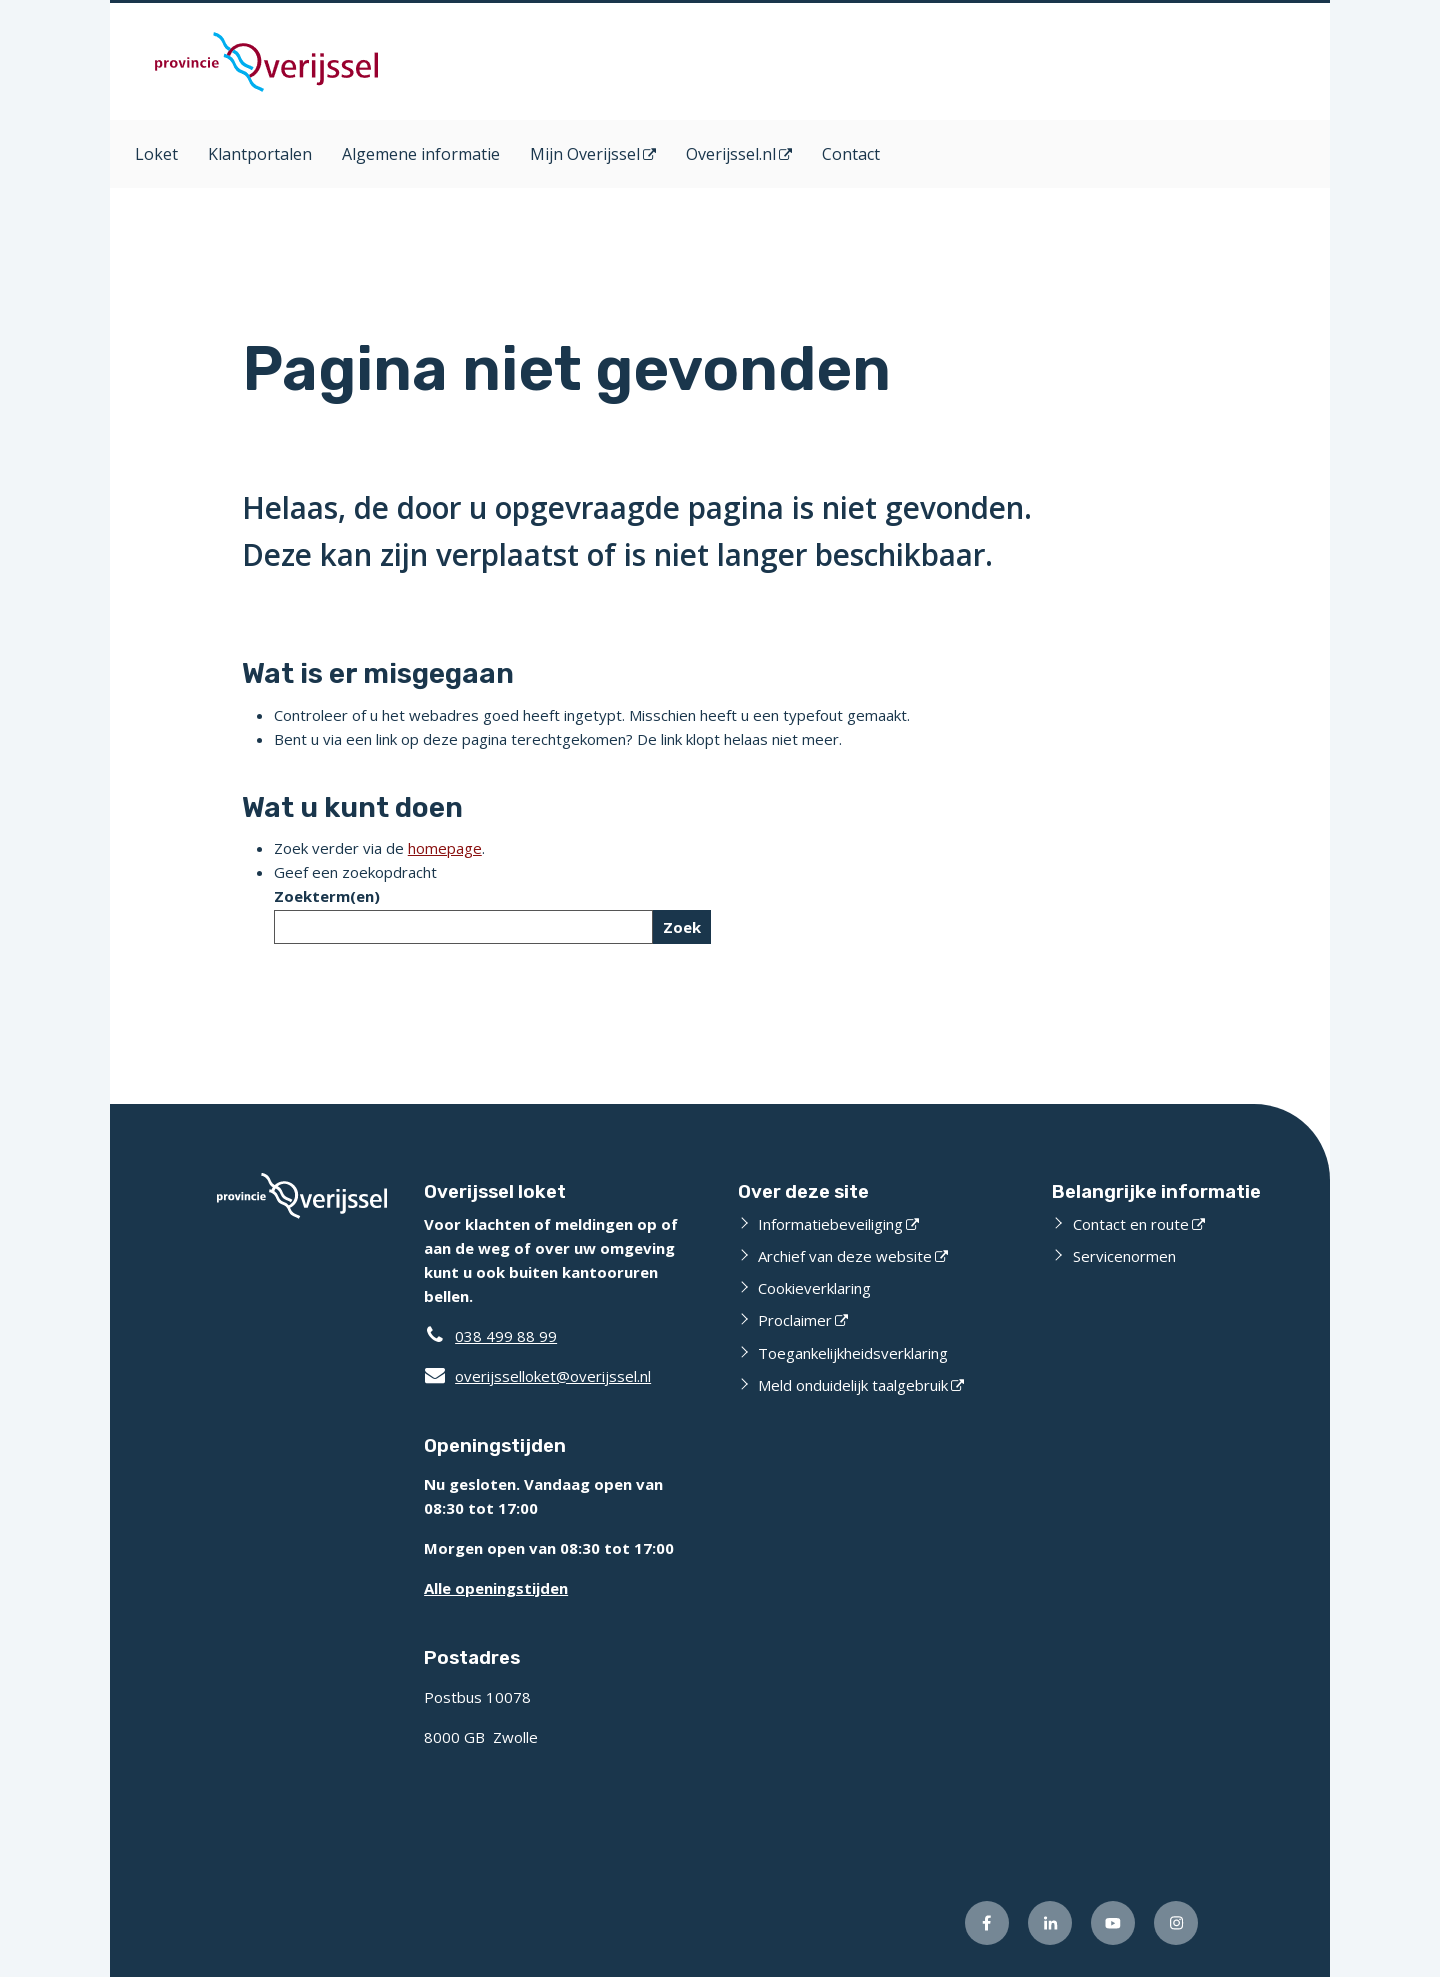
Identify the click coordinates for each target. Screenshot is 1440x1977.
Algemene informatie (421, 154)
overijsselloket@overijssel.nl (537, 1376)
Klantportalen (260, 154)
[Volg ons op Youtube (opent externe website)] (1113, 1923)
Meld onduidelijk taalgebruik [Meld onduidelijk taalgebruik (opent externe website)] (853, 1385)
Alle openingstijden (496, 1588)
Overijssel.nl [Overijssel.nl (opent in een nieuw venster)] (731, 154)
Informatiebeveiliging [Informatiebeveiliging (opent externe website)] (830, 1224)
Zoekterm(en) (327, 896)
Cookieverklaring (814, 1288)
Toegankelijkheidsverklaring (853, 1353)
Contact (851, 154)
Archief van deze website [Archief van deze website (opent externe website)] (845, 1256)
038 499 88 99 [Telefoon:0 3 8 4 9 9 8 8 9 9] (506, 1336)
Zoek (682, 927)
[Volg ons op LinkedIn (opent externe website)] (1050, 1923)
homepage (445, 848)
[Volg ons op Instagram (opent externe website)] (1176, 1923)
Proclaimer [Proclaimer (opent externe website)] (795, 1320)
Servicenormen (1124, 1256)
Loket (156, 154)
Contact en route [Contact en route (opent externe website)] (1131, 1224)
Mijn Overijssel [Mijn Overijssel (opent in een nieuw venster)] (585, 154)
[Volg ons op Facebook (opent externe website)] (987, 1923)
